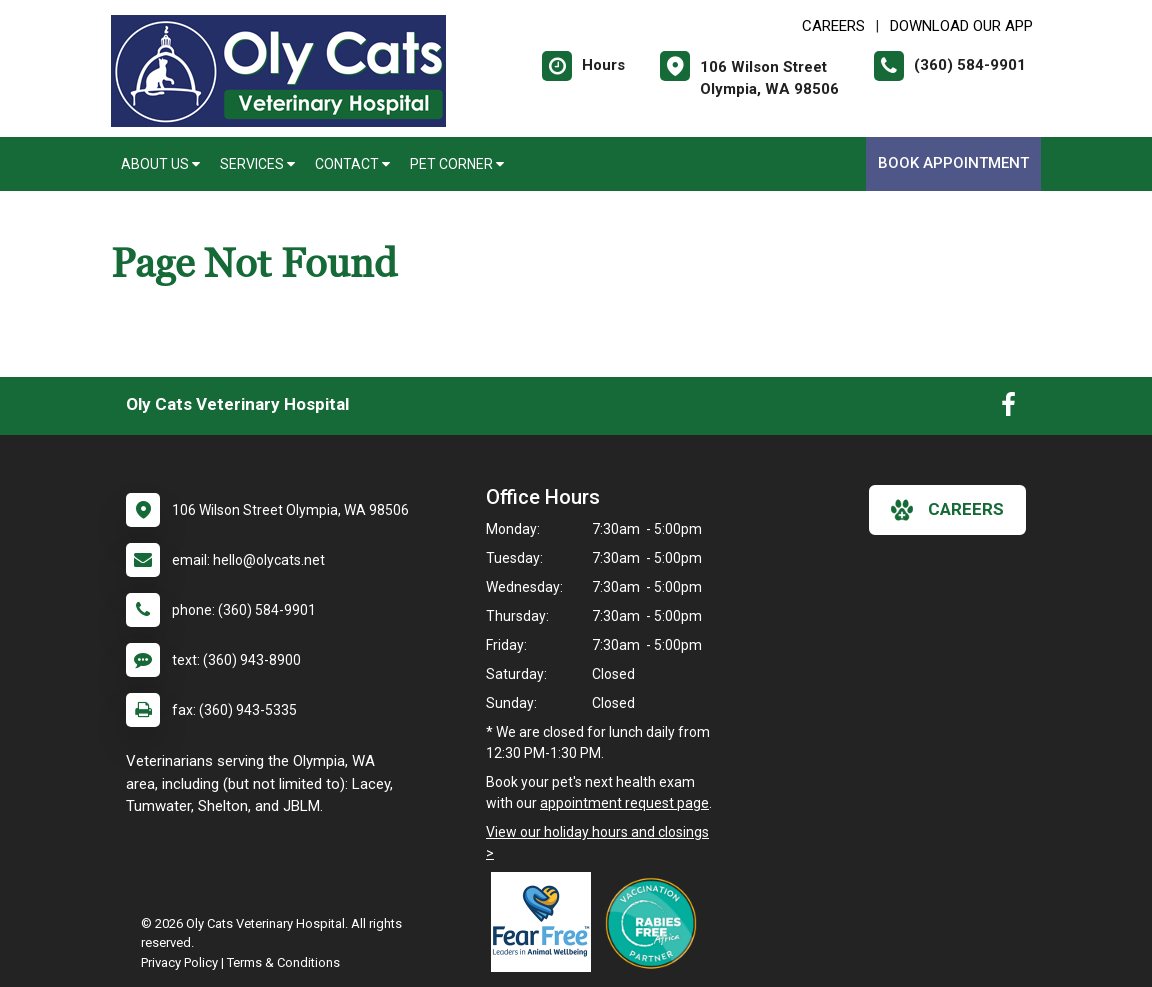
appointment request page (624, 803)
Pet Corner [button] (457, 164)
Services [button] (257, 164)
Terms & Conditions (283, 962)
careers (947, 510)
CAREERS (833, 26)
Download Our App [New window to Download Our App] (961, 26)
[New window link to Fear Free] (546, 922)
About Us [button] (160, 164)
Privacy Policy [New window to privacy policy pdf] (179, 962)
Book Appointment (953, 163)
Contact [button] (352, 164)
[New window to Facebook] (1008, 409)
